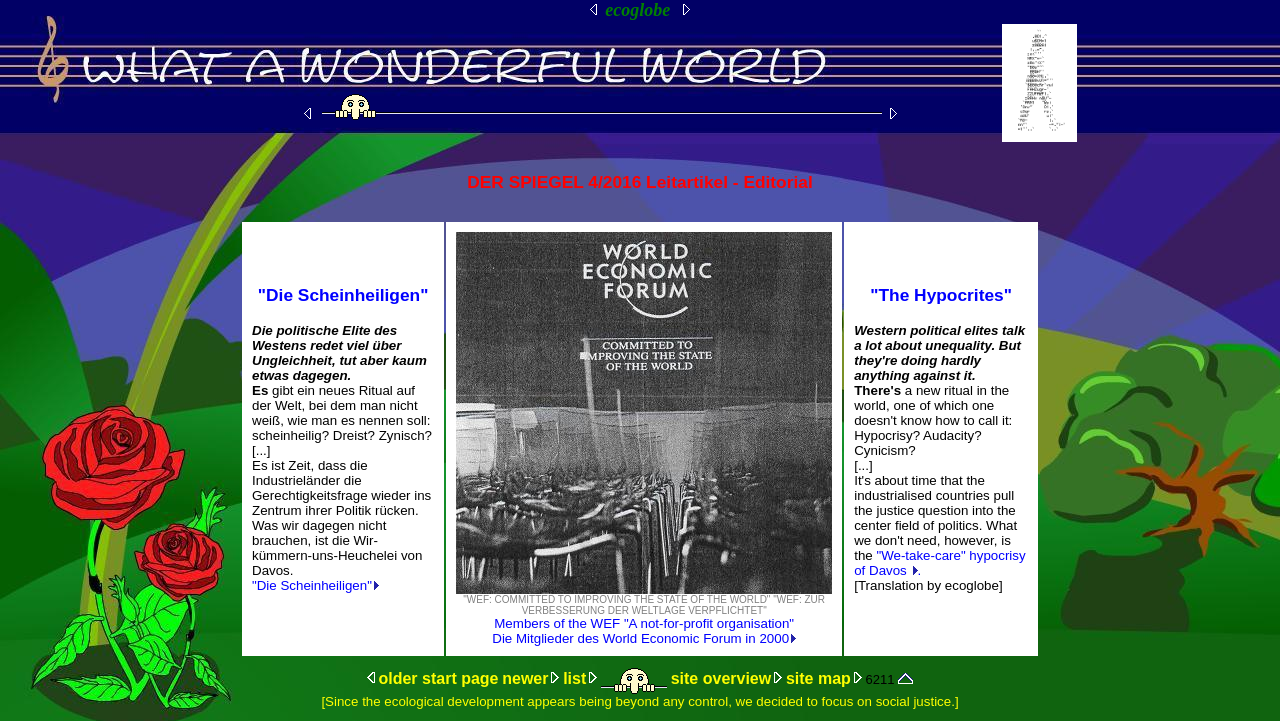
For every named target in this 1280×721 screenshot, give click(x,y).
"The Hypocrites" (941, 295)
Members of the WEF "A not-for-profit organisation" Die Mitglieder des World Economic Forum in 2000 (644, 631)
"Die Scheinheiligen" (343, 295)
